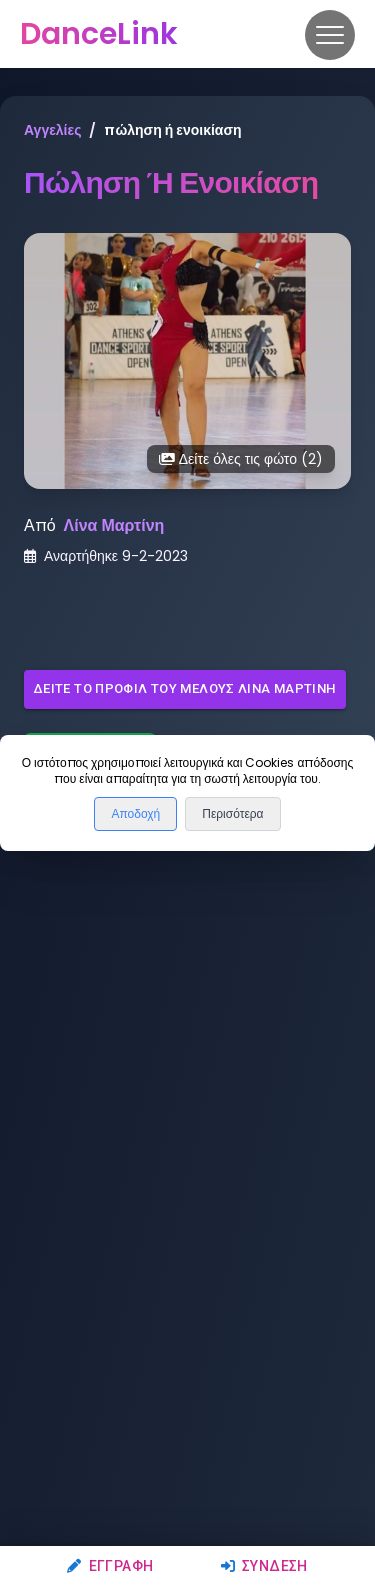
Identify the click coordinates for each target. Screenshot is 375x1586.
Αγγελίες (52, 130)
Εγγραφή (110, 1566)
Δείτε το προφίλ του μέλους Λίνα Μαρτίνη (185, 689)
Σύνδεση (264, 1566)
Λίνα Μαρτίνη (114, 525)
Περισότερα (232, 814)
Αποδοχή (135, 814)
